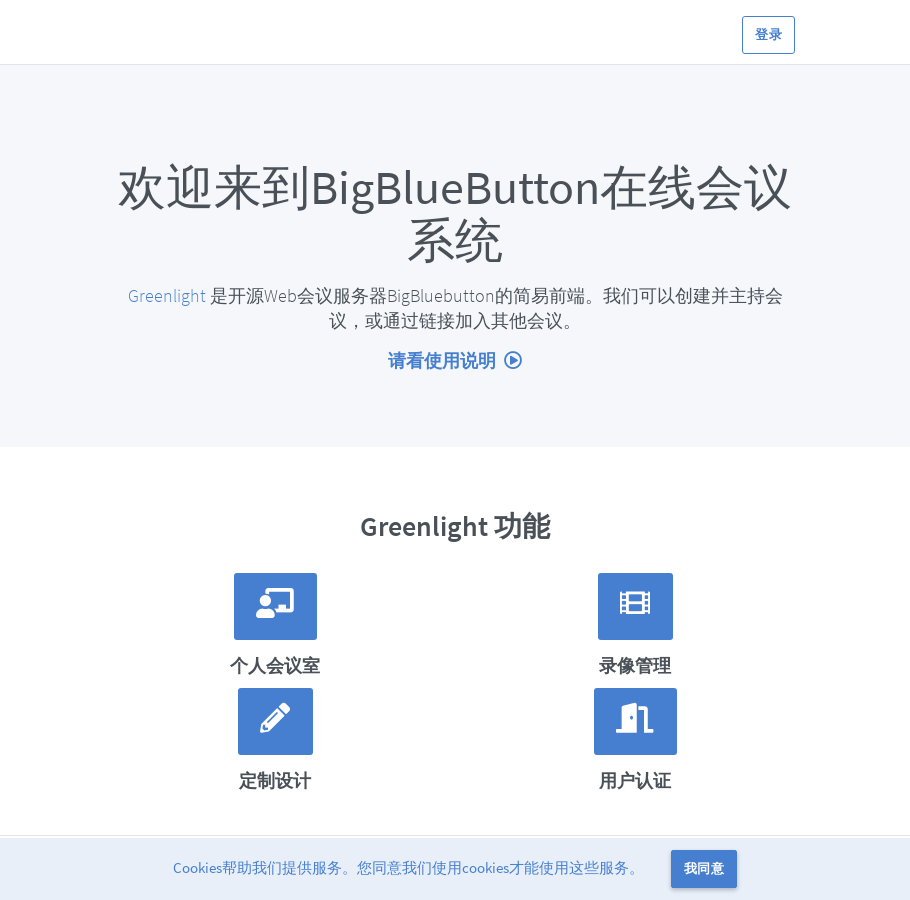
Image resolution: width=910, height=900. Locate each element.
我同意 (704, 868)
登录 (768, 34)
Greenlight (167, 295)
